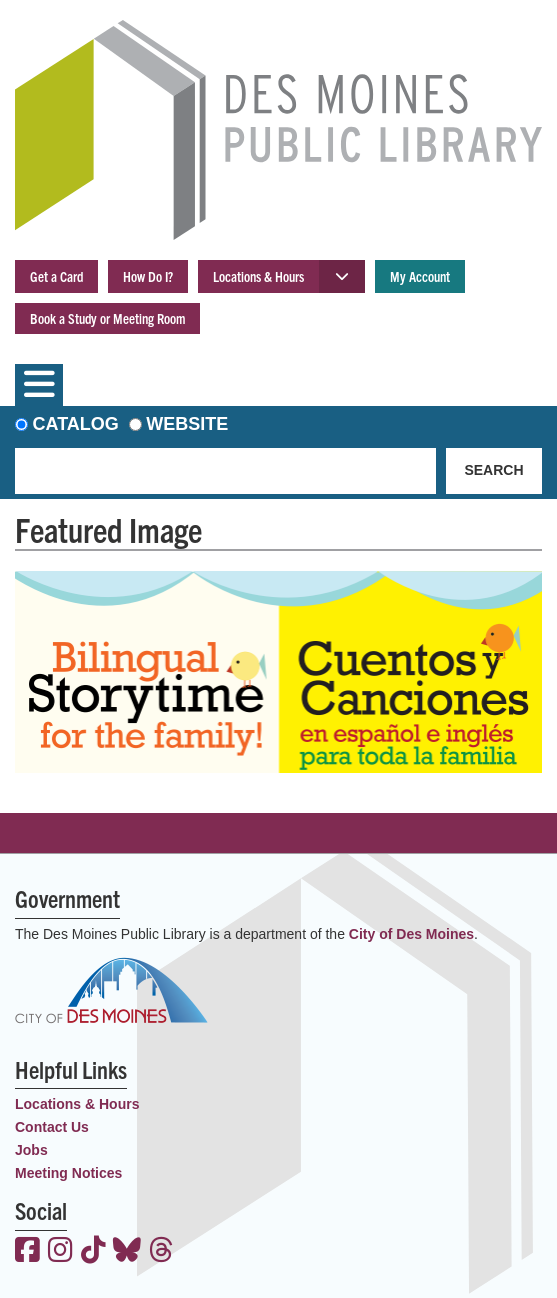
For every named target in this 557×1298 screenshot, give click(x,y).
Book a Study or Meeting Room (107, 318)
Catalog (76, 424)
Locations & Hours (258, 276)
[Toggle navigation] (39, 385)
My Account (420, 276)
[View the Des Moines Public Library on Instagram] (60, 1252)
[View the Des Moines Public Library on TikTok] (93, 1252)
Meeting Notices (68, 1173)
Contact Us (52, 1127)
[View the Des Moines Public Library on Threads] (161, 1252)
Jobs (31, 1150)
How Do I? (148, 276)
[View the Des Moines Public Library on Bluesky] (127, 1252)
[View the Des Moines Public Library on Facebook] (27, 1252)
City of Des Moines (411, 934)
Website (187, 424)
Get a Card (56, 276)
